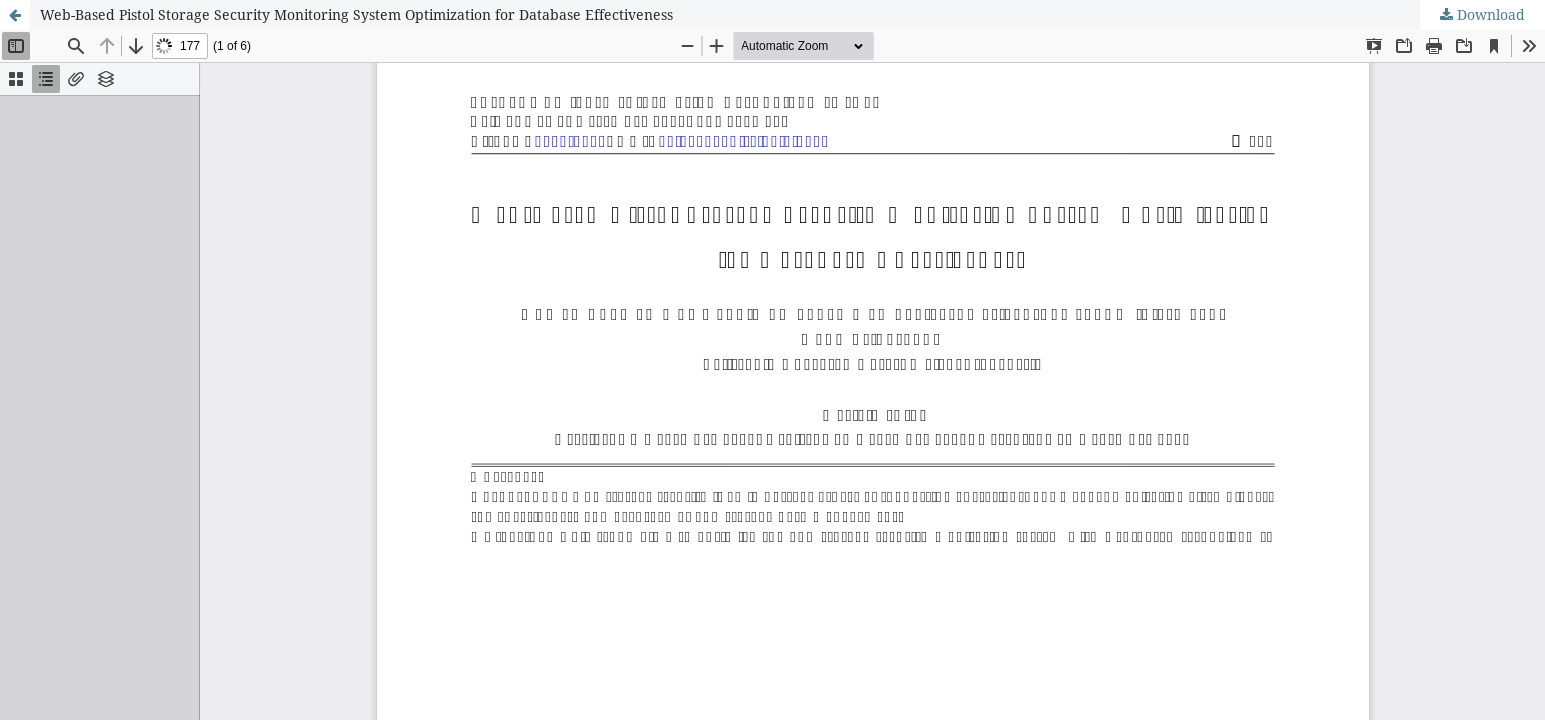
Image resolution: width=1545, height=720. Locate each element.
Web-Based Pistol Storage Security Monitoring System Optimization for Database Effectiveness (356, 14)
